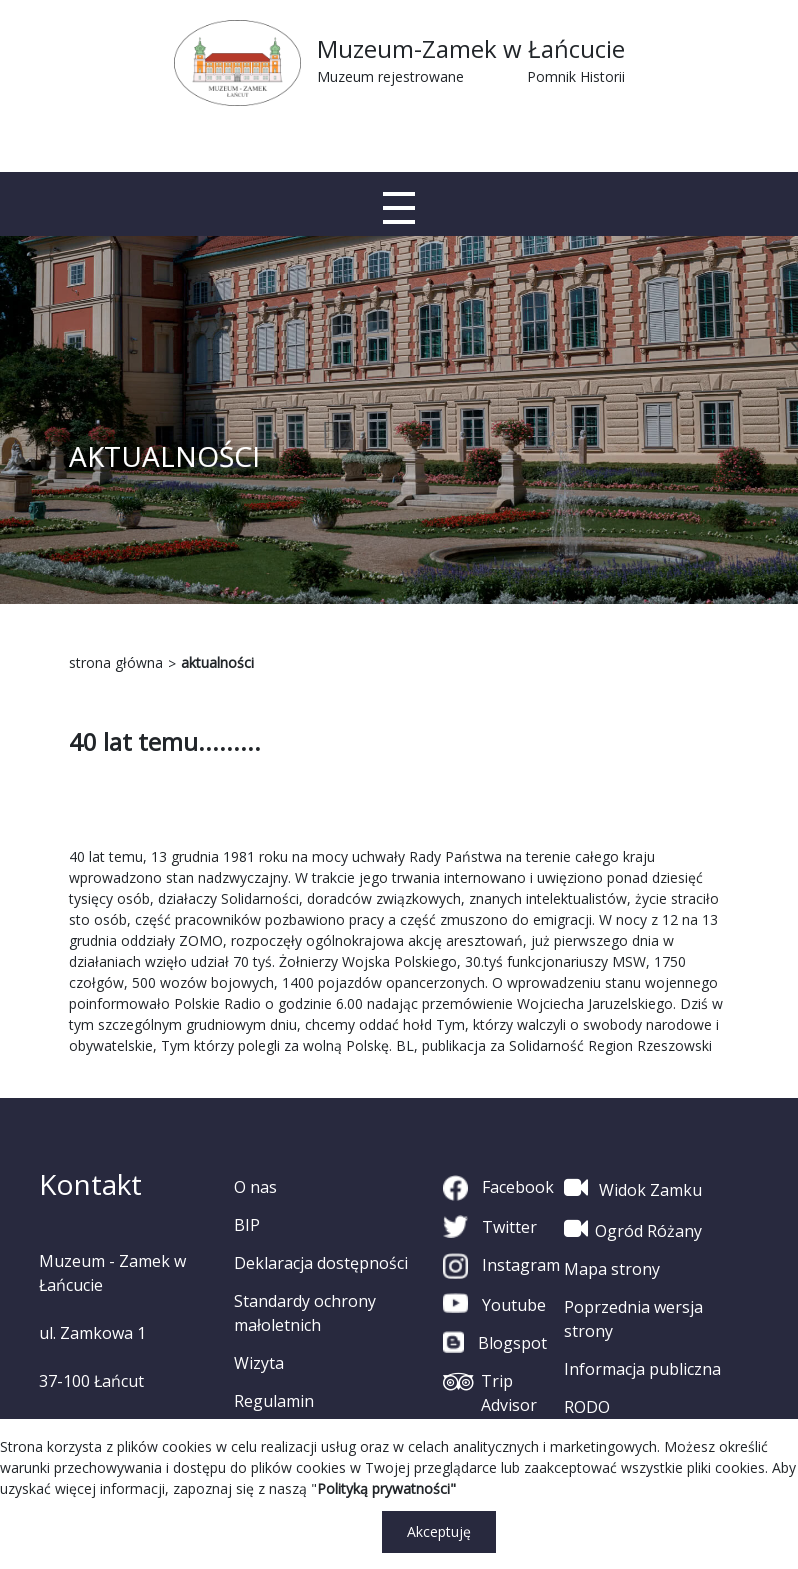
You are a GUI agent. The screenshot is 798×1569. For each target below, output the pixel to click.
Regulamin (274, 1401)
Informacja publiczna (642, 1369)
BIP (247, 1225)
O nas (255, 1187)
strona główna (116, 662)
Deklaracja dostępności (321, 1263)
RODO (587, 1407)
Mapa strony (612, 1269)
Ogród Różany (633, 1229)
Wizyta (259, 1363)
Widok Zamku (633, 1188)
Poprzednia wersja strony (633, 1319)
